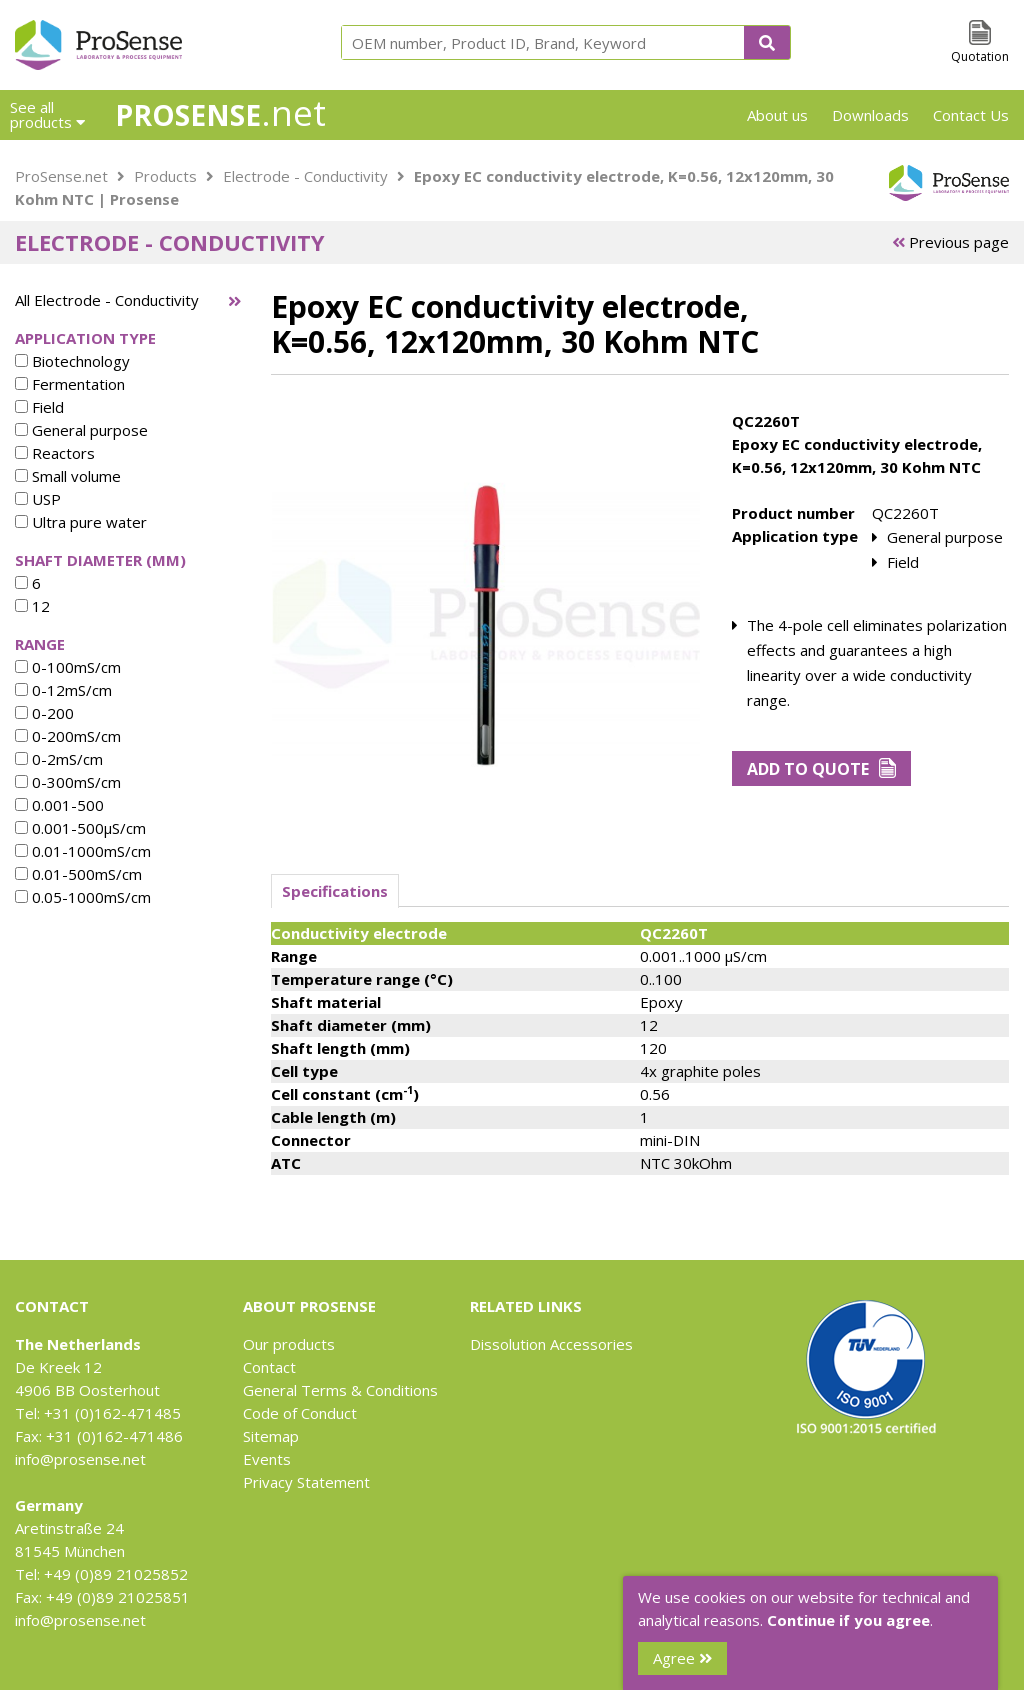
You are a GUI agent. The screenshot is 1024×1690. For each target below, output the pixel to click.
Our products (289, 1344)
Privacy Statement (306, 1482)
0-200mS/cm (68, 736)
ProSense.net (61, 176)
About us (777, 115)
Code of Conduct (300, 1413)
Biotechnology (72, 361)
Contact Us (971, 115)
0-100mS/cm (68, 667)
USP (38, 499)
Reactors (55, 453)
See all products (47, 114)
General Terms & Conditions (340, 1390)
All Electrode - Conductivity (107, 300)
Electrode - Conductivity (305, 176)
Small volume (68, 476)
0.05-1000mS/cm (83, 897)
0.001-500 (59, 805)
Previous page (950, 242)
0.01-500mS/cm (78, 874)
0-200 (44, 713)
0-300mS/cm (68, 782)
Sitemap (271, 1436)
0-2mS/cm (59, 759)
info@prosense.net (80, 1459)
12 (32, 606)
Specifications (335, 891)
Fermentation (70, 384)
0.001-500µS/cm (80, 828)
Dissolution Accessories (551, 1344)
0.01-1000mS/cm (83, 851)
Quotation (980, 56)
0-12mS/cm (63, 690)
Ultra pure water (81, 522)
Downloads (870, 115)
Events (267, 1459)
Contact (269, 1367)
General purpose (81, 430)
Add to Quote (821, 769)
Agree (682, 1658)
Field (39, 407)
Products (165, 176)
